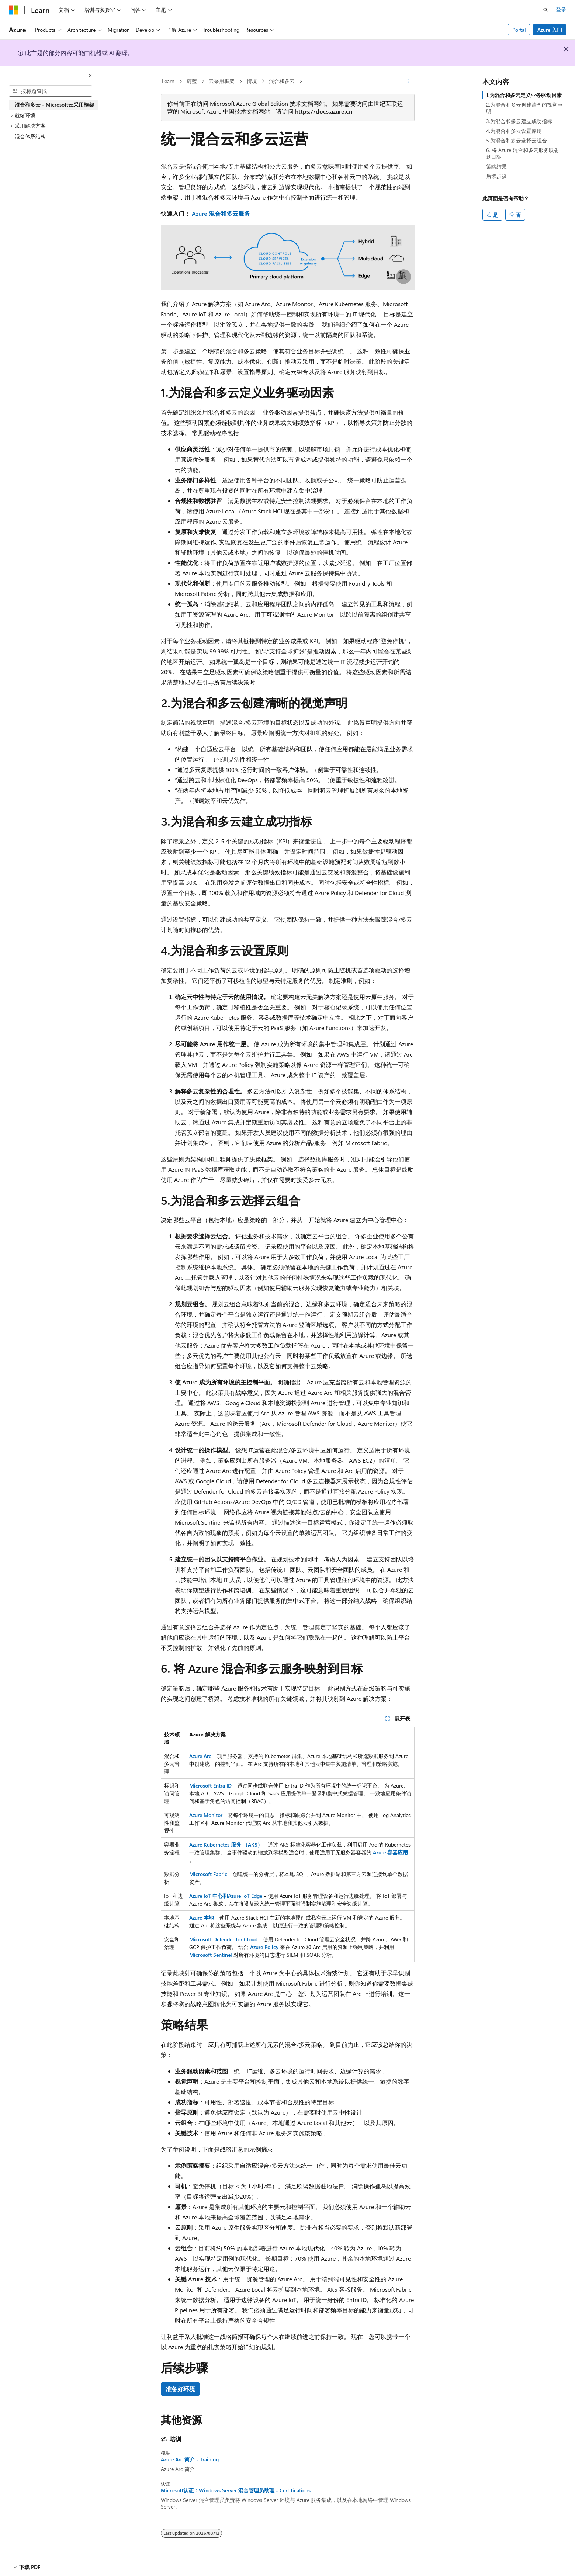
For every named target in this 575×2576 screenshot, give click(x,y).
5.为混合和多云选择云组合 (516, 140)
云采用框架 (222, 80)
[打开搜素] (545, 10)
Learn (168, 80)
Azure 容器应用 (390, 1852)
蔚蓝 (192, 80)
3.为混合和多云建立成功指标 (519, 121)
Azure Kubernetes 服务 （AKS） (226, 1844)
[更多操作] (407, 81)
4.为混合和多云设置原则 (514, 130)
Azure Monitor (205, 1815)
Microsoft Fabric (208, 1874)
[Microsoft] (13, 10)
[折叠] (90, 75)
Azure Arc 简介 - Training (190, 2459)
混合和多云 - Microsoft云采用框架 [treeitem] (54, 104)
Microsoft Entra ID (210, 1785)
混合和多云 (282, 80)
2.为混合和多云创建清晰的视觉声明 (524, 108)
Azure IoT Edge (245, 1895)
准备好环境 (180, 2389)
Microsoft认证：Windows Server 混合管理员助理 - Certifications (236, 2490)
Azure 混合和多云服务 (221, 213)
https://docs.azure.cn (323, 111)
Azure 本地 (201, 1917)
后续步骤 (496, 176)
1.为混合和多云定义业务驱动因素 (524, 94)
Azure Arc (200, 1755)
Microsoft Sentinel (210, 1954)
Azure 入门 (549, 29)
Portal (519, 29)
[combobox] (50, 91)
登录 (561, 9)
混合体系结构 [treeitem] (30, 136)
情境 (252, 80)
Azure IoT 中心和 (208, 1895)
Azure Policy (264, 1947)
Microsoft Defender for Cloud (223, 1939)
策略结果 (496, 166)
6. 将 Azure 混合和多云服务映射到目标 (522, 153)
